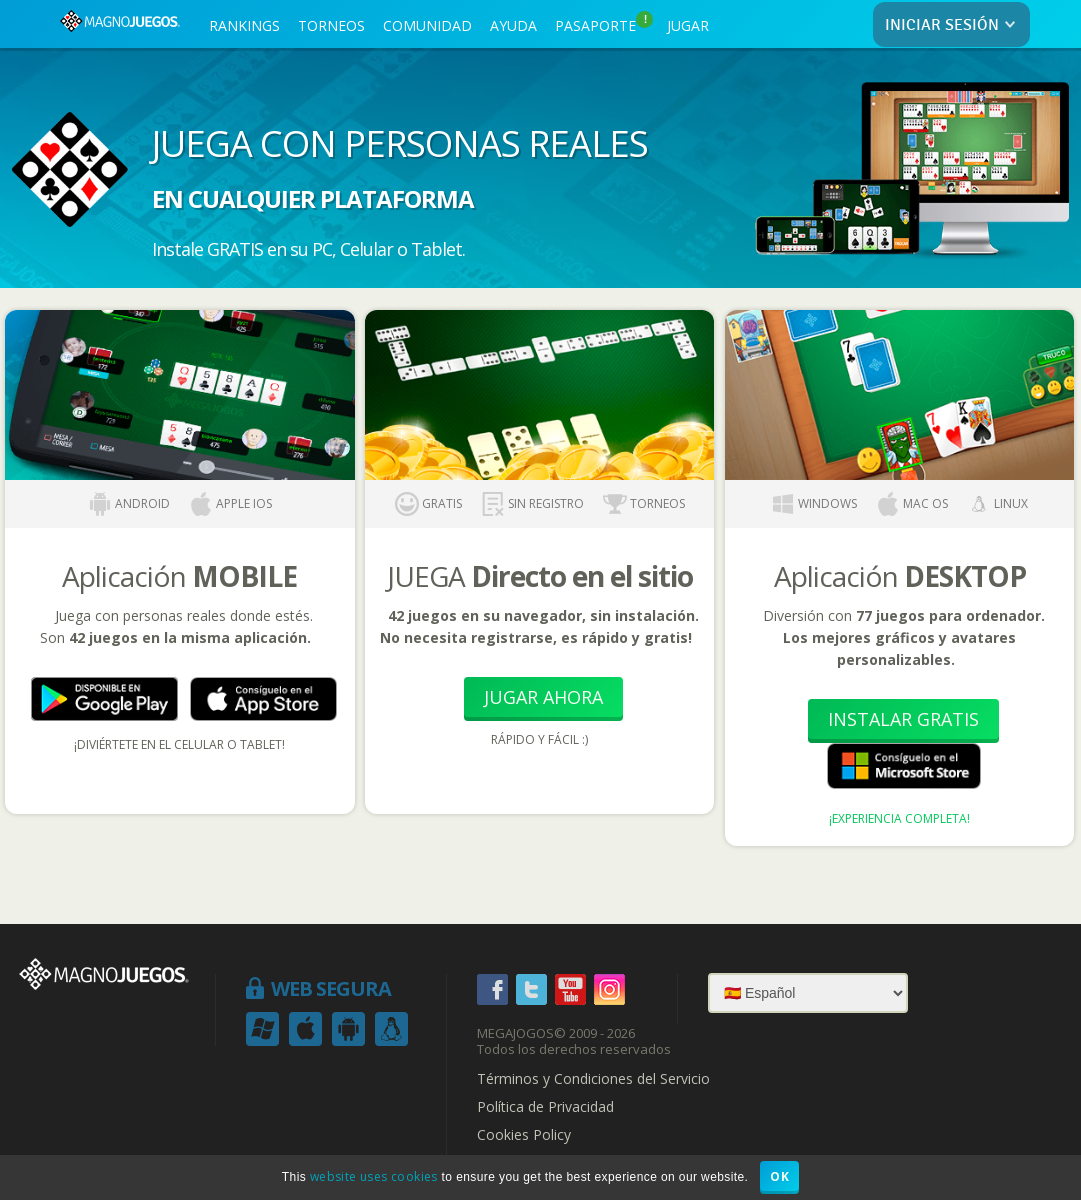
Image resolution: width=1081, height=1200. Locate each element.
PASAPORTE (604, 23)
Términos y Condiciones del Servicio (593, 1079)
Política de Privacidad (545, 1107)
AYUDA (513, 25)
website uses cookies (374, 1176)
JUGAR (688, 25)
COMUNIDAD (427, 25)
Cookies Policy (524, 1135)
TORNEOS (331, 25)
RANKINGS (244, 25)
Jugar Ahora (543, 697)
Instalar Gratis (903, 719)
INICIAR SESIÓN (954, 25)
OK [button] (779, 1176)
